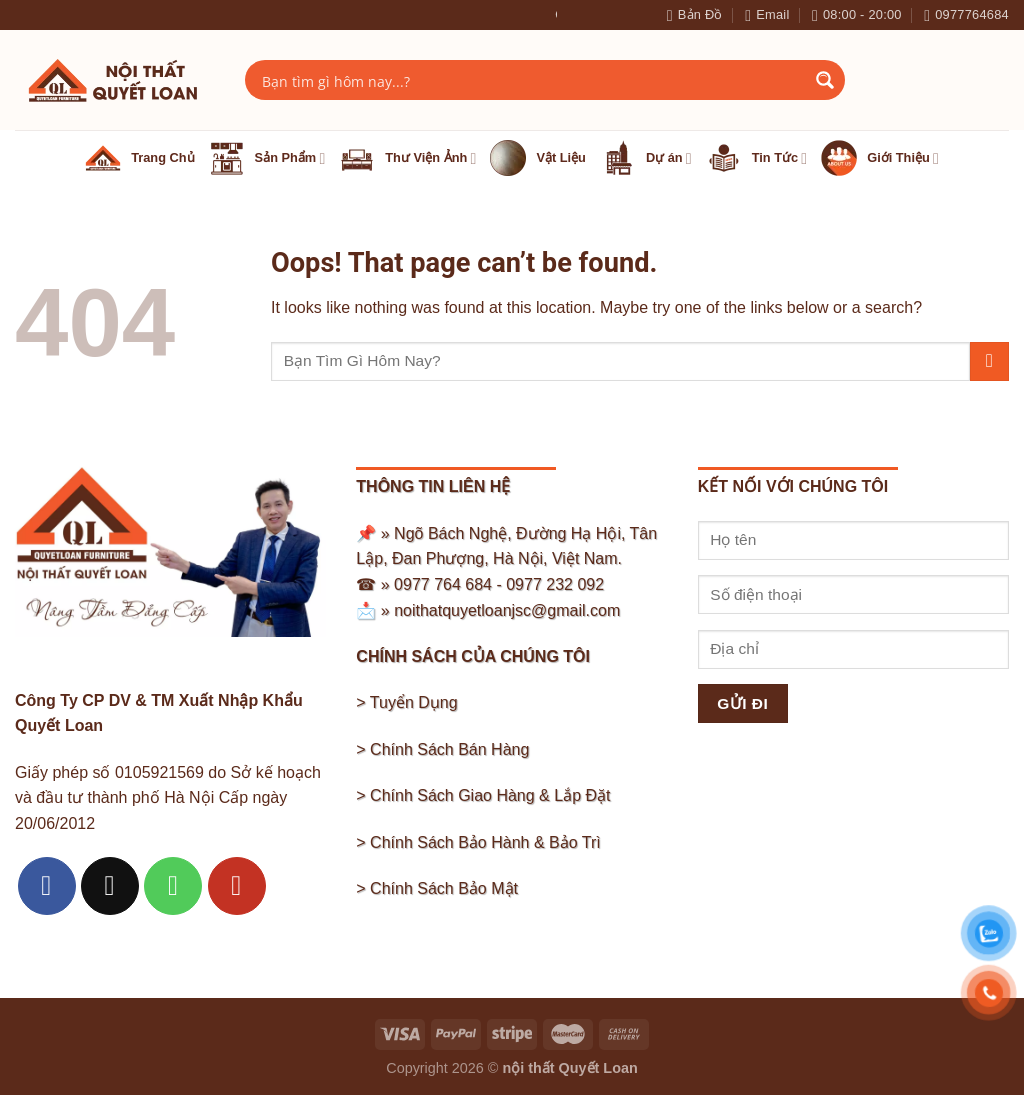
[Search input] (532, 80)
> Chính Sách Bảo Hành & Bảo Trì (478, 842)
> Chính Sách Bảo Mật (437, 888)
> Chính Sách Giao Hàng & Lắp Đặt (483, 795)
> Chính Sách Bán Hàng (442, 749)
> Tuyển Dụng (406, 702)
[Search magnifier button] (825, 80)
